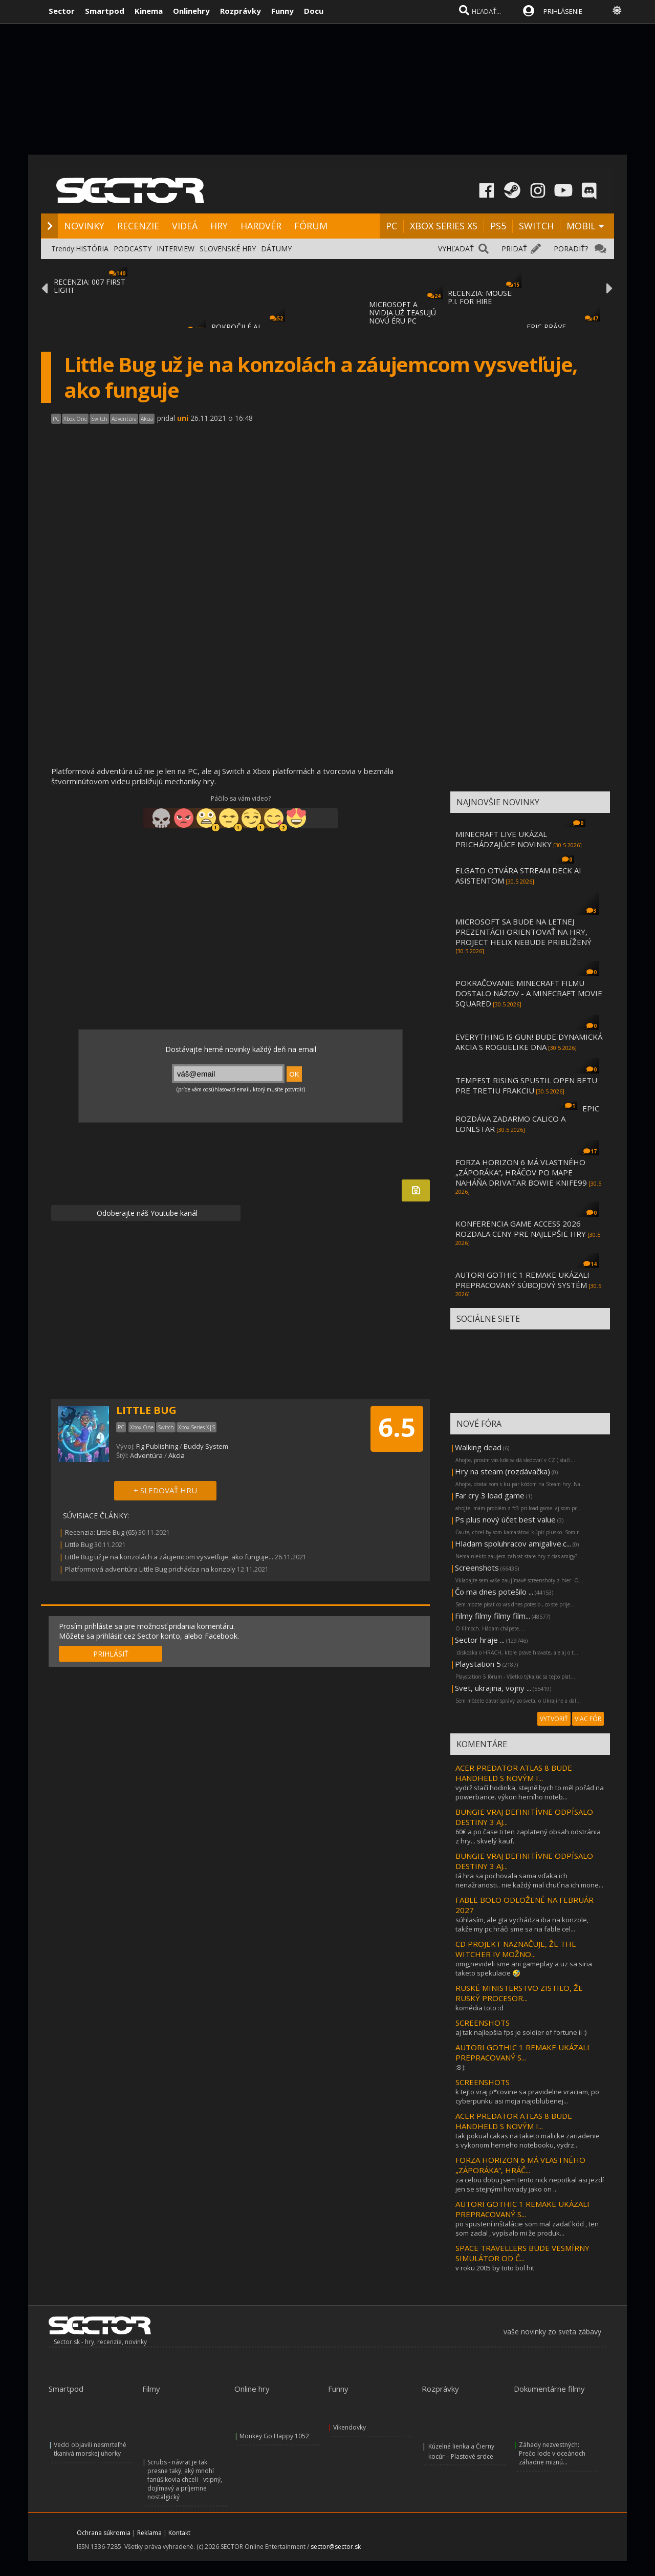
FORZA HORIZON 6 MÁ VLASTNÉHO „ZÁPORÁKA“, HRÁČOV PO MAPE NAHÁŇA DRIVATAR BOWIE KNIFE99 (521, 1172)
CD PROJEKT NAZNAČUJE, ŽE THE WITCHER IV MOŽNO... (515, 1949)
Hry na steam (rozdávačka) (502, 1471)
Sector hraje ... (480, 1640)
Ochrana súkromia (103, 2532)
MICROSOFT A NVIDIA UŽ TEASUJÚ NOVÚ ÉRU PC (402, 312)
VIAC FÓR (588, 1718)
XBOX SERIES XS (443, 226)
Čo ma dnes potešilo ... (494, 1591)
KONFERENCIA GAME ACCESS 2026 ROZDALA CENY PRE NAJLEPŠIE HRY (520, 1228)
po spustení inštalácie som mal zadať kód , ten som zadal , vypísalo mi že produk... (527, 2228)
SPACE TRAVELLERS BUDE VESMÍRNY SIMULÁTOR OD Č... (522, 2253)
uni (182, 418)
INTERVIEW (175, 248)
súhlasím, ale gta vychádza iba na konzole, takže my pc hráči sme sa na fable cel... (521, 1924)
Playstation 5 (478, 1664)
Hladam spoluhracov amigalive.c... (513, 1543)
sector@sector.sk (336, 2546)
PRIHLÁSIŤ (110, 1654)
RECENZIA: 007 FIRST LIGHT (89, 286)
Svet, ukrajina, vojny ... (493, 1688)
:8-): (460, 2067)
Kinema (149, 11)
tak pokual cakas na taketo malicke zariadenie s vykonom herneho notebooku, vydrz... (527, 2140)
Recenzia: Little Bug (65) (101, 1532)
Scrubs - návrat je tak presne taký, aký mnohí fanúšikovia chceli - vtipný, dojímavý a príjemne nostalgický (184, 2479)
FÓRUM (311, 226)
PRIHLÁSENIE (562, 11)
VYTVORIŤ (554, 1718)
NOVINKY (84, 226)
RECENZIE (138, 226)
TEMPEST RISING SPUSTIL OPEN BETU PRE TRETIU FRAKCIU (526, 1085)
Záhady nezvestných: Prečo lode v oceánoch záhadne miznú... (552, 2453)
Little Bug (79, 1544)
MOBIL (581, 226)
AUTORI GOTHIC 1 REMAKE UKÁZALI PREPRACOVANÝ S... (522, 2052)
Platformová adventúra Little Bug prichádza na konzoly (150, 1569)
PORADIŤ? (571, 248)
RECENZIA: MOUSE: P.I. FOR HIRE (480, 297)
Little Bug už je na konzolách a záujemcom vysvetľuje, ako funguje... (169, 1556)
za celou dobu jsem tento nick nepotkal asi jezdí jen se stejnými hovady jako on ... (529, 2184)
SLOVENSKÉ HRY (228, 248)
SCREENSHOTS (482, 2022)
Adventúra (146, 1455)
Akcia (176, 1455)
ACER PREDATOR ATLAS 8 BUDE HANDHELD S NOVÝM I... (513, 1773)
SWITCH (536, 226)
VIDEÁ (185, 226)
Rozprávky (240, 11)
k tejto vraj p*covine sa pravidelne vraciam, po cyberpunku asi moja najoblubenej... (527, 2096)
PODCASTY (132, 248)
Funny (282, 11)
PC (391, 226)
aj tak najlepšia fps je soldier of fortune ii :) (520, 2032)
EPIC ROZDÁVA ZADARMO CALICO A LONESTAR (527, 1118)
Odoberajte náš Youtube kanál (146, 1213)
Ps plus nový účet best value (505, 1519)
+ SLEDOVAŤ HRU (165, 1490)
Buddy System (206, 1446)
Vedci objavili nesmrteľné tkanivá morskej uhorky (90, 2449)
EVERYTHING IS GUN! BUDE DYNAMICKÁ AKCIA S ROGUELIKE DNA (528, 1042)
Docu (313, 11)
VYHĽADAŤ (456, 248)
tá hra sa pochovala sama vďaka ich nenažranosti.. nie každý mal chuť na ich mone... (529, 1880)
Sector (62, 11)
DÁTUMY (276, 248)
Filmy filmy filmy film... (492, 1616)
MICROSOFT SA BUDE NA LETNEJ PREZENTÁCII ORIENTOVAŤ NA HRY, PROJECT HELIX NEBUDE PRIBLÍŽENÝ (523, 931)
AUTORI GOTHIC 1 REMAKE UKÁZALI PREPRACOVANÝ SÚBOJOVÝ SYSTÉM (522, 1280)
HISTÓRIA (92, 248)
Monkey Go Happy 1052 (274, 2436)
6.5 (397, 1427)
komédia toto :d (479, 2007)
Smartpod (104, 11)
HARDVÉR (261, 226)
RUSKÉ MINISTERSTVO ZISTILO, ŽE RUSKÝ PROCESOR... (519, 1993)
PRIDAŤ (514, 248)
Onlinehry (191, 11)
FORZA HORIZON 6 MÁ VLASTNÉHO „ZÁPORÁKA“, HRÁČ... (520, 2165)
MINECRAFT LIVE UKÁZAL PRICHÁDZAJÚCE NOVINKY (503, 839)
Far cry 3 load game (490, 1495)
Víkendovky (349, 2427)
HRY (219, 226)
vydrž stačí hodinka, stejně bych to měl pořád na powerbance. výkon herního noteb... (529, 1792)
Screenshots (477, 1567)
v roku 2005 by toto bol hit (494, 2267)
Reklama (149, 2532)
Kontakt (179, 2532)
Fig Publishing (157, 1446)
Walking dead (478, 1447)
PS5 (498, 226)
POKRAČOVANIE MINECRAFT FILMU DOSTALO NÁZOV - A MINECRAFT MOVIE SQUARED (528, 993)
